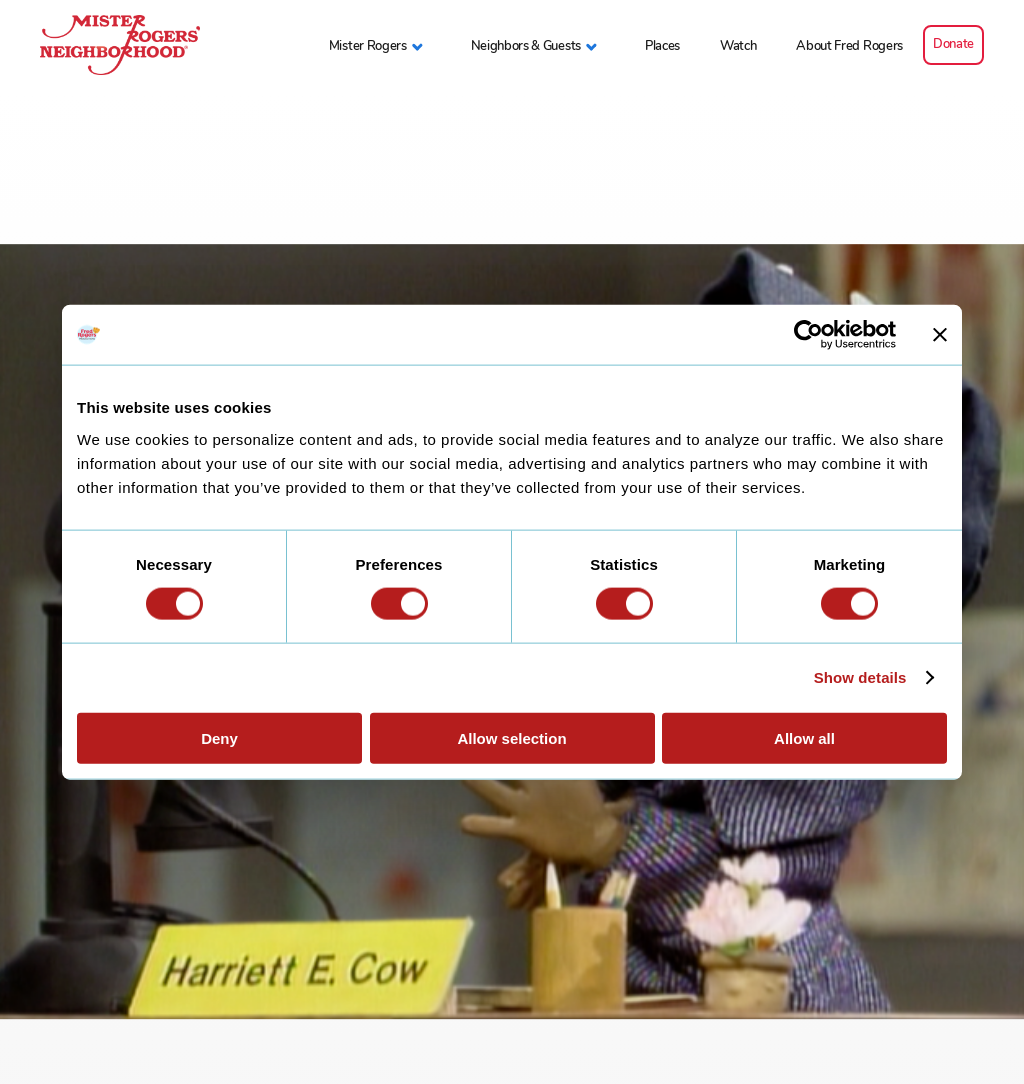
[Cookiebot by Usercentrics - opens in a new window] (808, 335)
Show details (860, 677)
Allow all (804, 737)
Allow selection (511, 737)
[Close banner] (940, 335)
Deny (219, 737)
